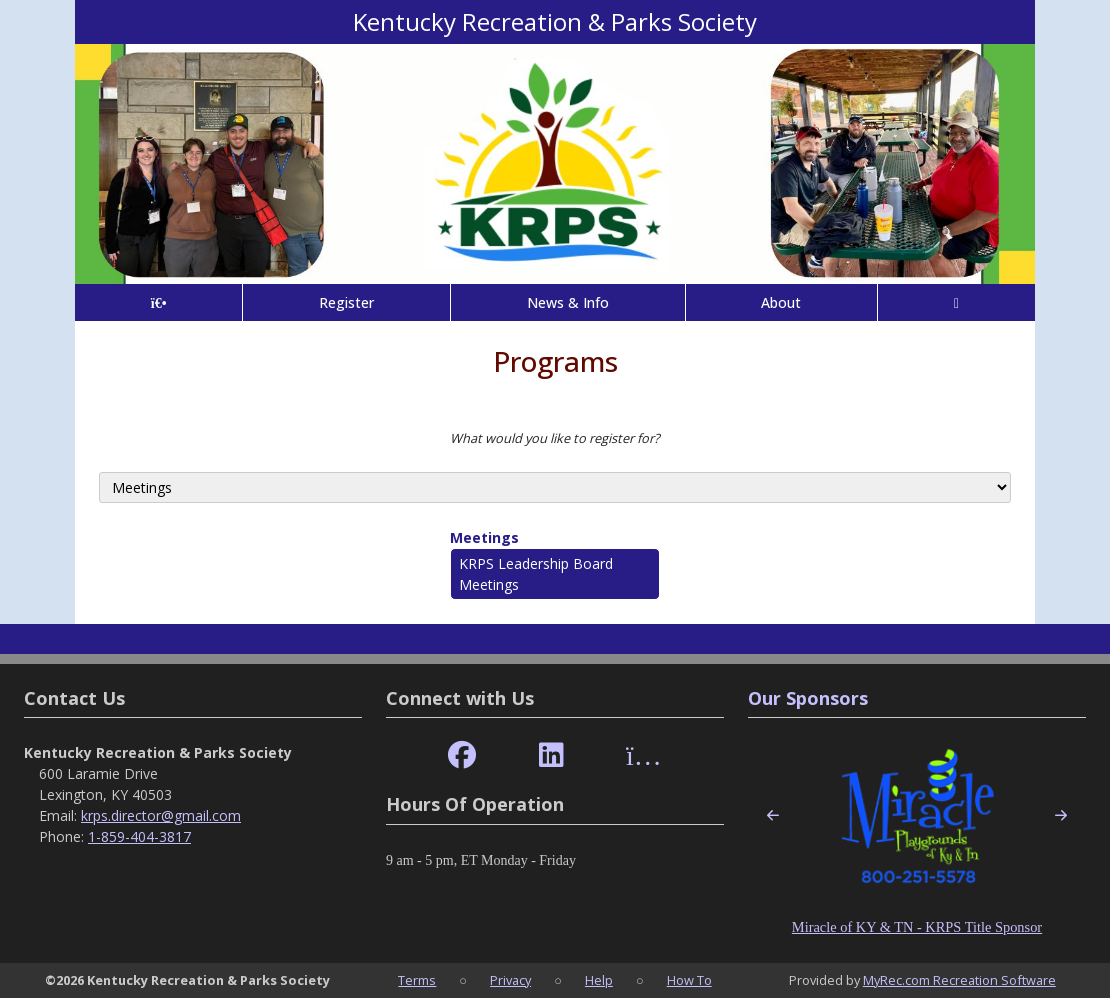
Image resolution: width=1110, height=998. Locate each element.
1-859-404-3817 (139, 836)
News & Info (568, 302)
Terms (417, 980)
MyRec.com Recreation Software (959, 980)
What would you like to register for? (555, 438)
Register (346, 302)
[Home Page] (158, 302)
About (781, 302)
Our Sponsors (808, 698)
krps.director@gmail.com (161, 815)
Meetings (484, 537)
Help (599, 980)
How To (689, 980)
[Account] (956, 302)
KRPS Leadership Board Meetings (536, 574)
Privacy (510, 980)
